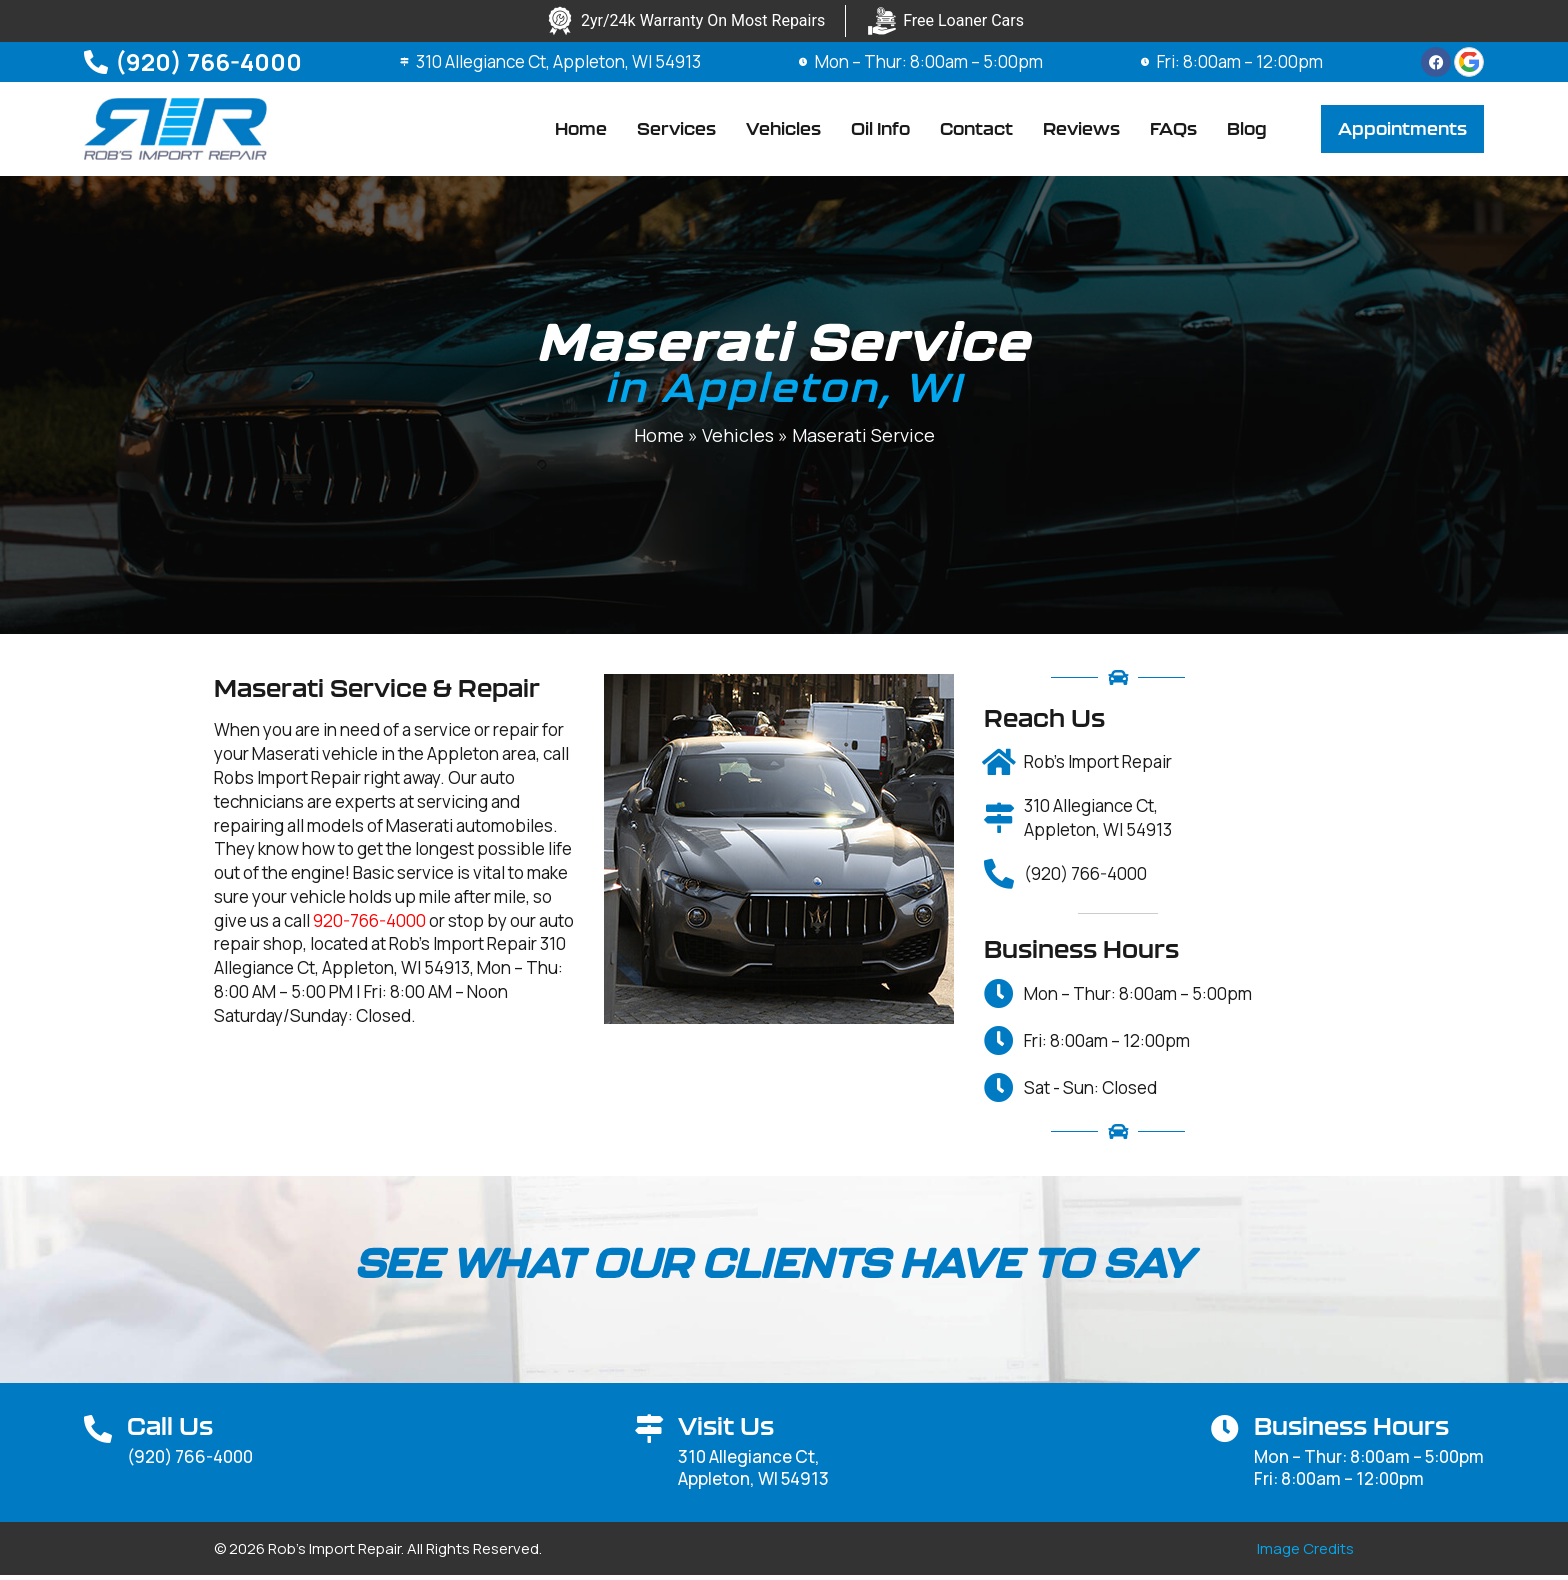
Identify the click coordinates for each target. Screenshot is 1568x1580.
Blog (1247, 131)
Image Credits (1305, 1553)
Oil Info (880, 131)
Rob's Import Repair (1098, 767)
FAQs (1173, 131)
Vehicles (783, 131)
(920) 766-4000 (208, 61)
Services (676, 131)
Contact (976, 131)
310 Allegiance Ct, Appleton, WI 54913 (560, 61)
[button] (1402, 132)
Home (581, 131)
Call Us (170, 1431)
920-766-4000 (369, 925)
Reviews (1081, 131)
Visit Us (726, 1431)
